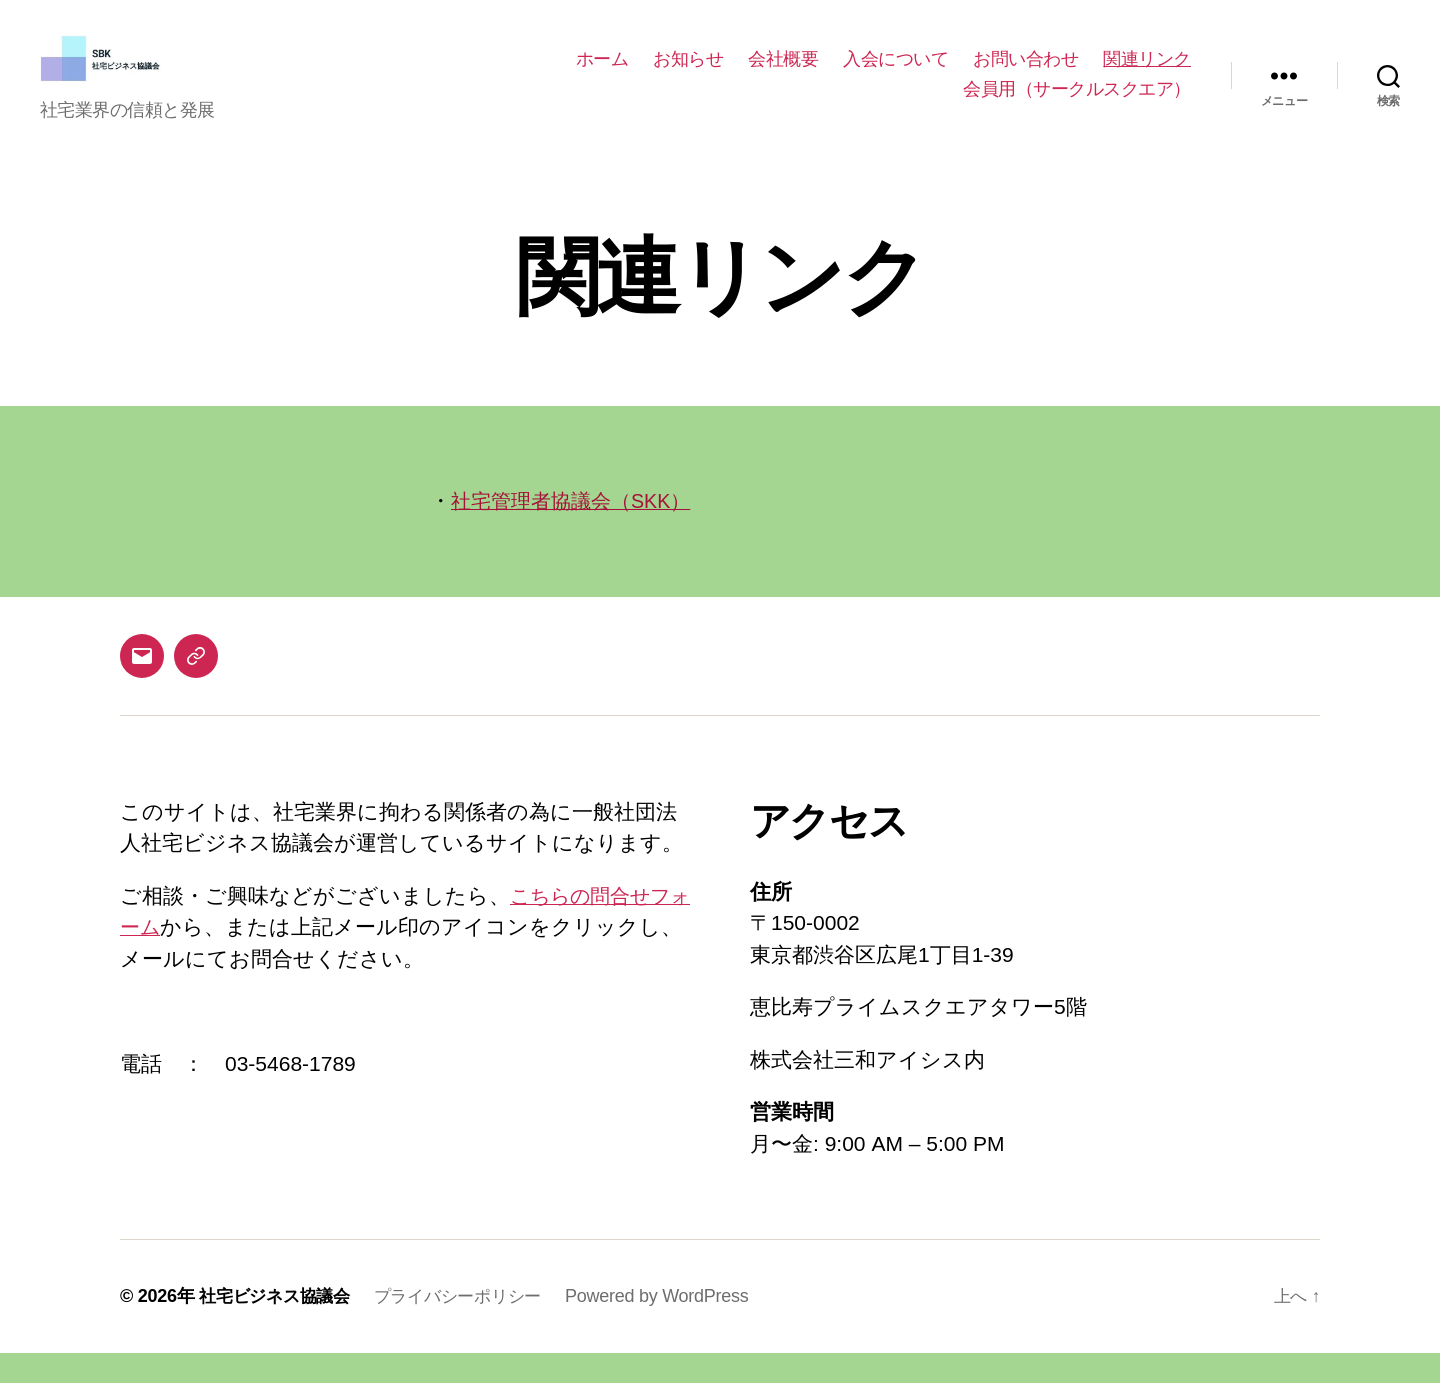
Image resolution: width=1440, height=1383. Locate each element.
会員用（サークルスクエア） (1077, 104)
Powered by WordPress (675, 1326)
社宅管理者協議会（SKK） (577, 530)
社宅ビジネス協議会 (279, 1326)
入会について (895, 74)
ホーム (602, 74)
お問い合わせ (1025, 74)
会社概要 (783, 74)
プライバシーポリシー (471, 1326)
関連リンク (1147, 74)
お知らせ (688, 74)
